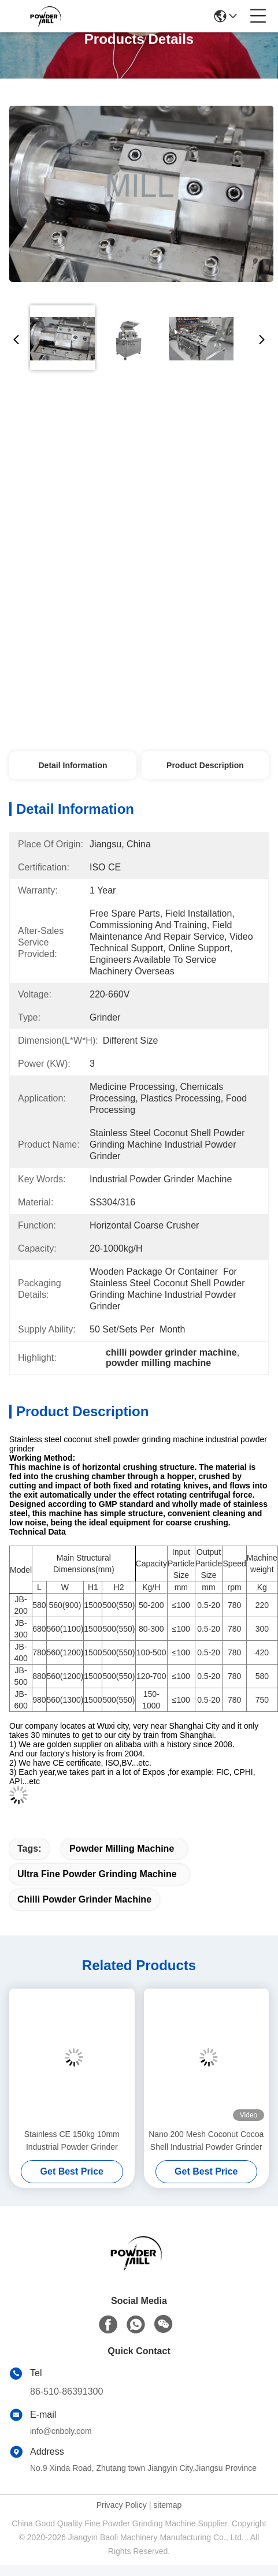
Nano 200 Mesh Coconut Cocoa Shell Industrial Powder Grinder (206, 2140)
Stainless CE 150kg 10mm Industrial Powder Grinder (72, 2140)
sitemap (167, 2505)
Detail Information (72, 765)
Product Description (205, 765)
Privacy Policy (122, 2505)
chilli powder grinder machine (84, 1899)
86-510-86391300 (66, 2391)
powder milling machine (121, 1848)
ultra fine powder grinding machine (97, 1874)
